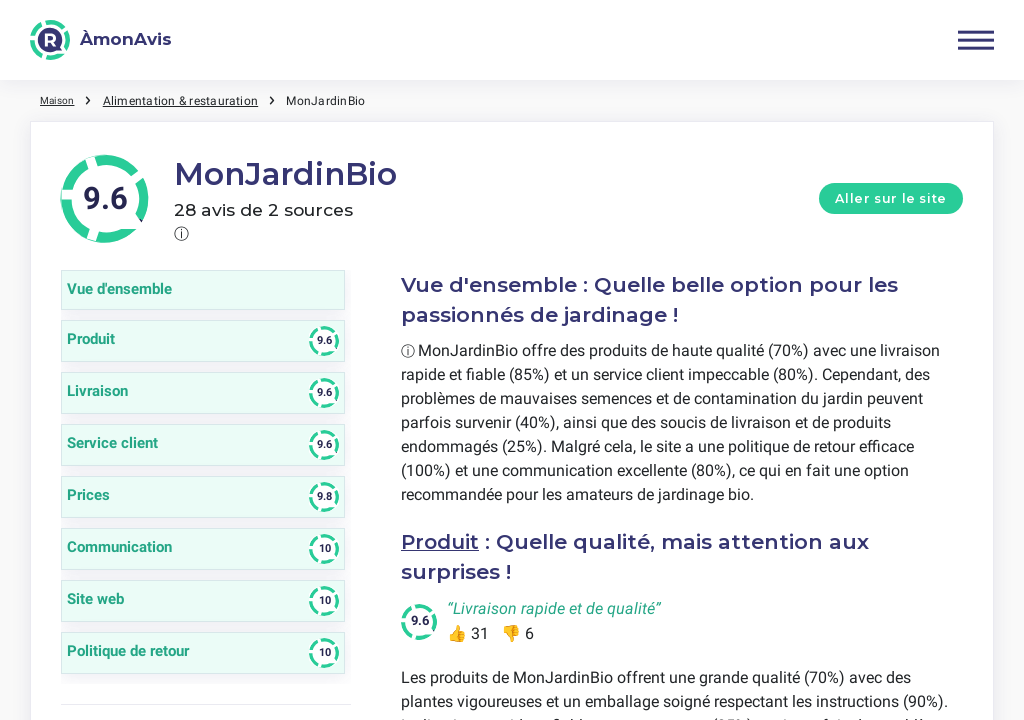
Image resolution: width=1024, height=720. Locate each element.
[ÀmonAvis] (101, 40)
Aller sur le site (891, 198)
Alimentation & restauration (187, 100)
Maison (60, 100)
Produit (442, 541)
